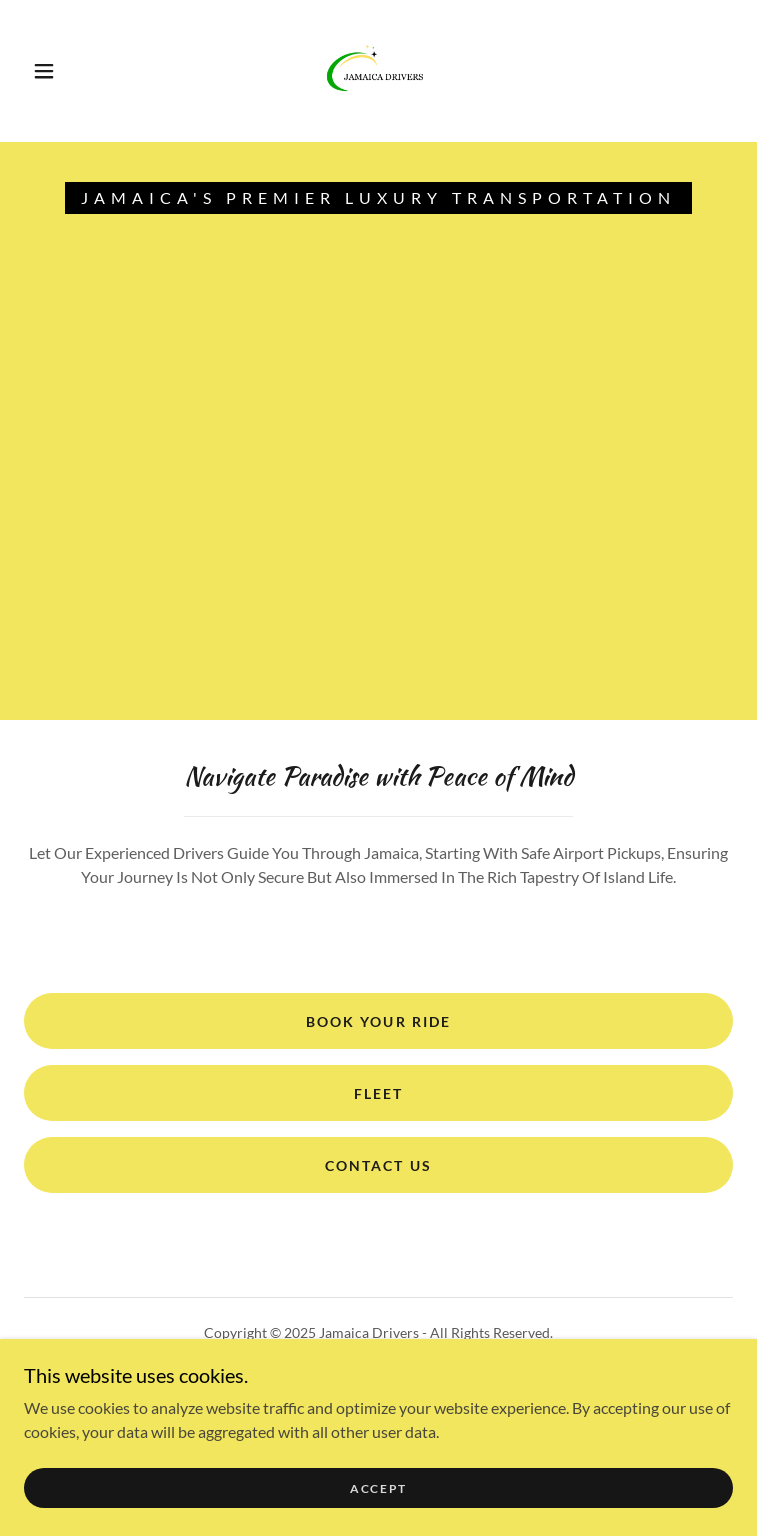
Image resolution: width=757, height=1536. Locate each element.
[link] (379, 71)
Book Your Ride (378, 1021)
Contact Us (378, 1165)
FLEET (378, 1093)
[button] (59, 71)
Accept (378, 1502)
